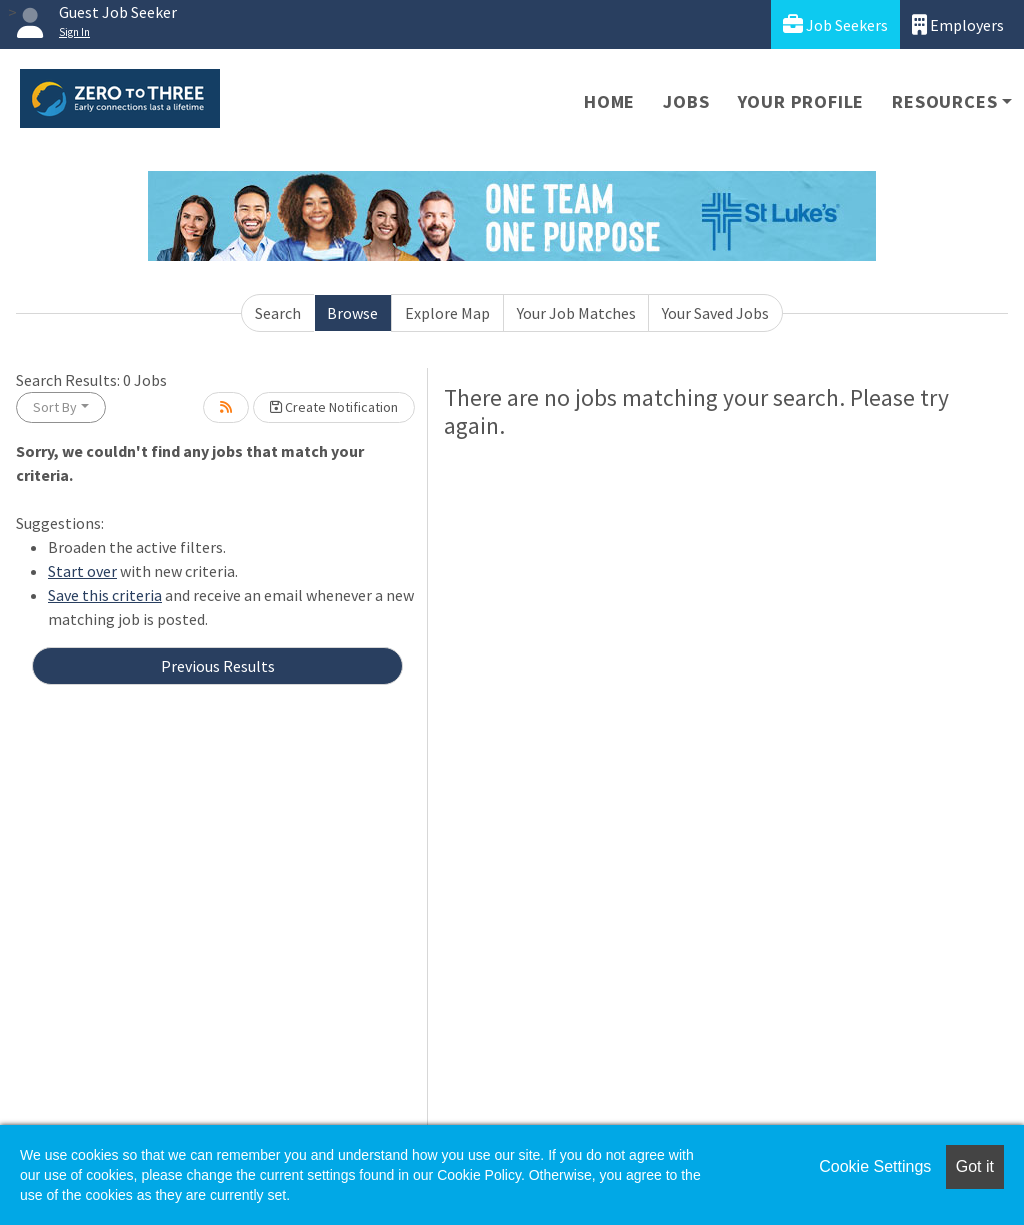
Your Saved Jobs (715, 313)
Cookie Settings (875, 1166)
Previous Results (218, 666)
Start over (82, 571)
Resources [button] (944, 101)
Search (278, 313)
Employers (958, 24)
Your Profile (801, 101)
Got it (975, 1166)
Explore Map (447, 313)
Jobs (686, 101)
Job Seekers (835, 24)
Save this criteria (105, 595)
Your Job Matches (576, 313)
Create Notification (334, 407)
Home (609, 101)
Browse (352, 313)
